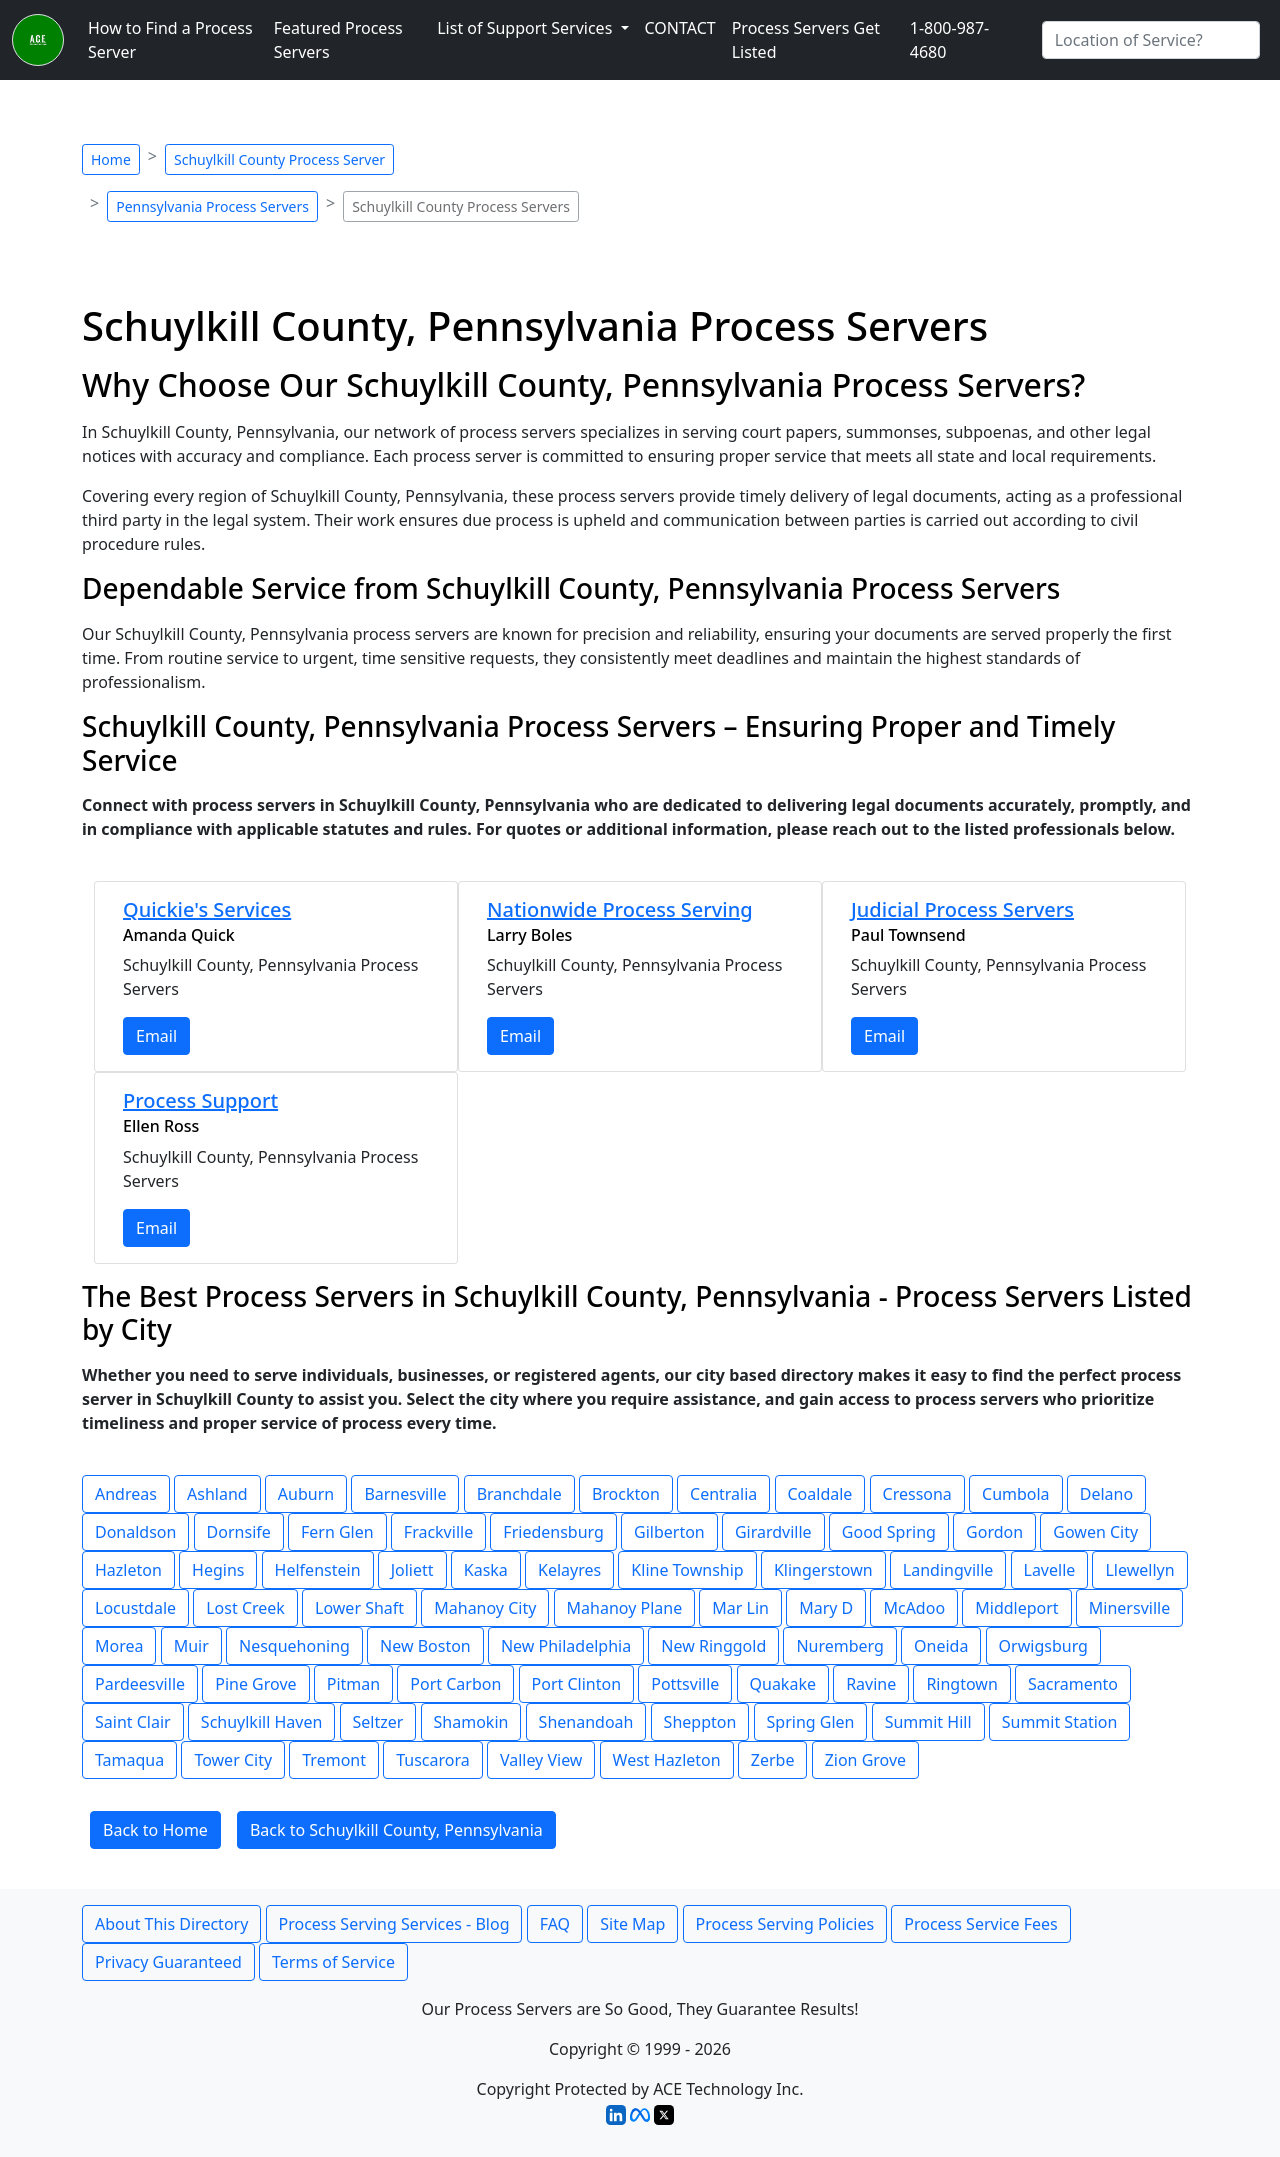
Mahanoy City (485, 1608)
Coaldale (820, 1494)
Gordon (994, 1532)
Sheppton (700, 1722)
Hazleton (128, 1570)
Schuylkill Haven (262, 1722)
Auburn (306, 1494)
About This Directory (171, 1924)
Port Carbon (455, 1684)
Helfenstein (318, 1570)
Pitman (353, 1684)
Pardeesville (140, 1684)
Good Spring (889, 1532)
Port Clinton (577, 1684)
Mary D (826, 1608)
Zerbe (773, 1760)
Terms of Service (333, 1962)
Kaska (486, 1570)
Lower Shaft (359, 1608)
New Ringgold (713, 1646)
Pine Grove (255, 1684)
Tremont (334, 1760)
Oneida (941, 1646)
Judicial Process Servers (962, 909)
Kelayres (569, 1570)
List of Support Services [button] (526, 28)
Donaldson (135, 1532)
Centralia (723, 1494)
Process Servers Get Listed (806, 40)
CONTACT (680, 28)
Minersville (1129, 1608)
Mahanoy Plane (625, 1608)
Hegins (218, 1570)
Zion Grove (865, 1760)
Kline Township (687, 1570)
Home (111, 159)
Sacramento (1073, 1684)
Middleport (1016, 1608)
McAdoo (914, 1608)
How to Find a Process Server (170, 40)
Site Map (632, 1924)
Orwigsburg (1043, 1646)
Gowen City (1095, 1532)
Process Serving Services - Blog (394, 1924)
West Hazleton (667, 1760)
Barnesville (405, 1494)
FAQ (555, 1924)
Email (156, 1036)
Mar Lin (740, 1608)
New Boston (425, 1646)
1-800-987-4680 (950, 40)
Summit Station (1060, 1722)
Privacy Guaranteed (168, 1962)
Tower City (233, 1760)
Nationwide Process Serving (620, 909)
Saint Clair (133, 1722)
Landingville (948, 1570)
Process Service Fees (980, 1924)
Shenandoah (586, 1722)
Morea (119, 1646)
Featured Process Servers (338, 40)
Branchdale (519, 1494)
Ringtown (961, 1684)
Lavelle (1050, 1570)
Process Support (200, 1100)
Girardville (773, 1532)
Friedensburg (553, 1532)
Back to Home (155, 1830)
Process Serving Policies (785, 1924)
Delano (1106, 1494)
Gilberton (669, 1532)
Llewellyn (1139, 1570)
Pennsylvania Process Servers (212, 206)
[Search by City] (1151, 40)
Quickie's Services (207, 909)
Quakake (783, 1684)
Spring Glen (811, 1722)
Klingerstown (823, 1570)
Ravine (871, 1684)
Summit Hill (928, 1722)
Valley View (541, 1760)
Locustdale (135, 1608)
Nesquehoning (294, 1646)
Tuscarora (433, 1760)
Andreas (126, 1494)
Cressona (917, 1494)
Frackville (438, 1532)
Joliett (412, 1570)
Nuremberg (839, 1646)
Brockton (626, 1494)
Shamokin (471, 1722)
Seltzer (378, 1722)
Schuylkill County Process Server (279, 159)
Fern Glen (337, 1532)
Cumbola (1016, 1494)
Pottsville (685, 1684)
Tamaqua (129, 1760)
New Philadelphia (566, 1646)
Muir (191, 1646)
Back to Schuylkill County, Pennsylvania (396, 1830)
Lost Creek (245, 1608)
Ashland (217, 1494)
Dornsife (239, 1532)
